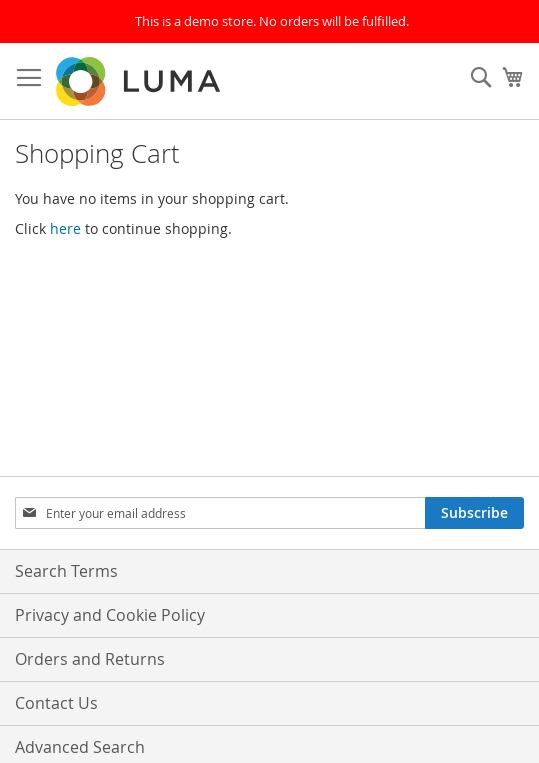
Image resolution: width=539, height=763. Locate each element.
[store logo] (140, 81)
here (65, 228)
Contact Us (56, 703)
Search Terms (66, 571)
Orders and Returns (90, 659)
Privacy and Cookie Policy (110, 615)
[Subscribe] (474, 513)
